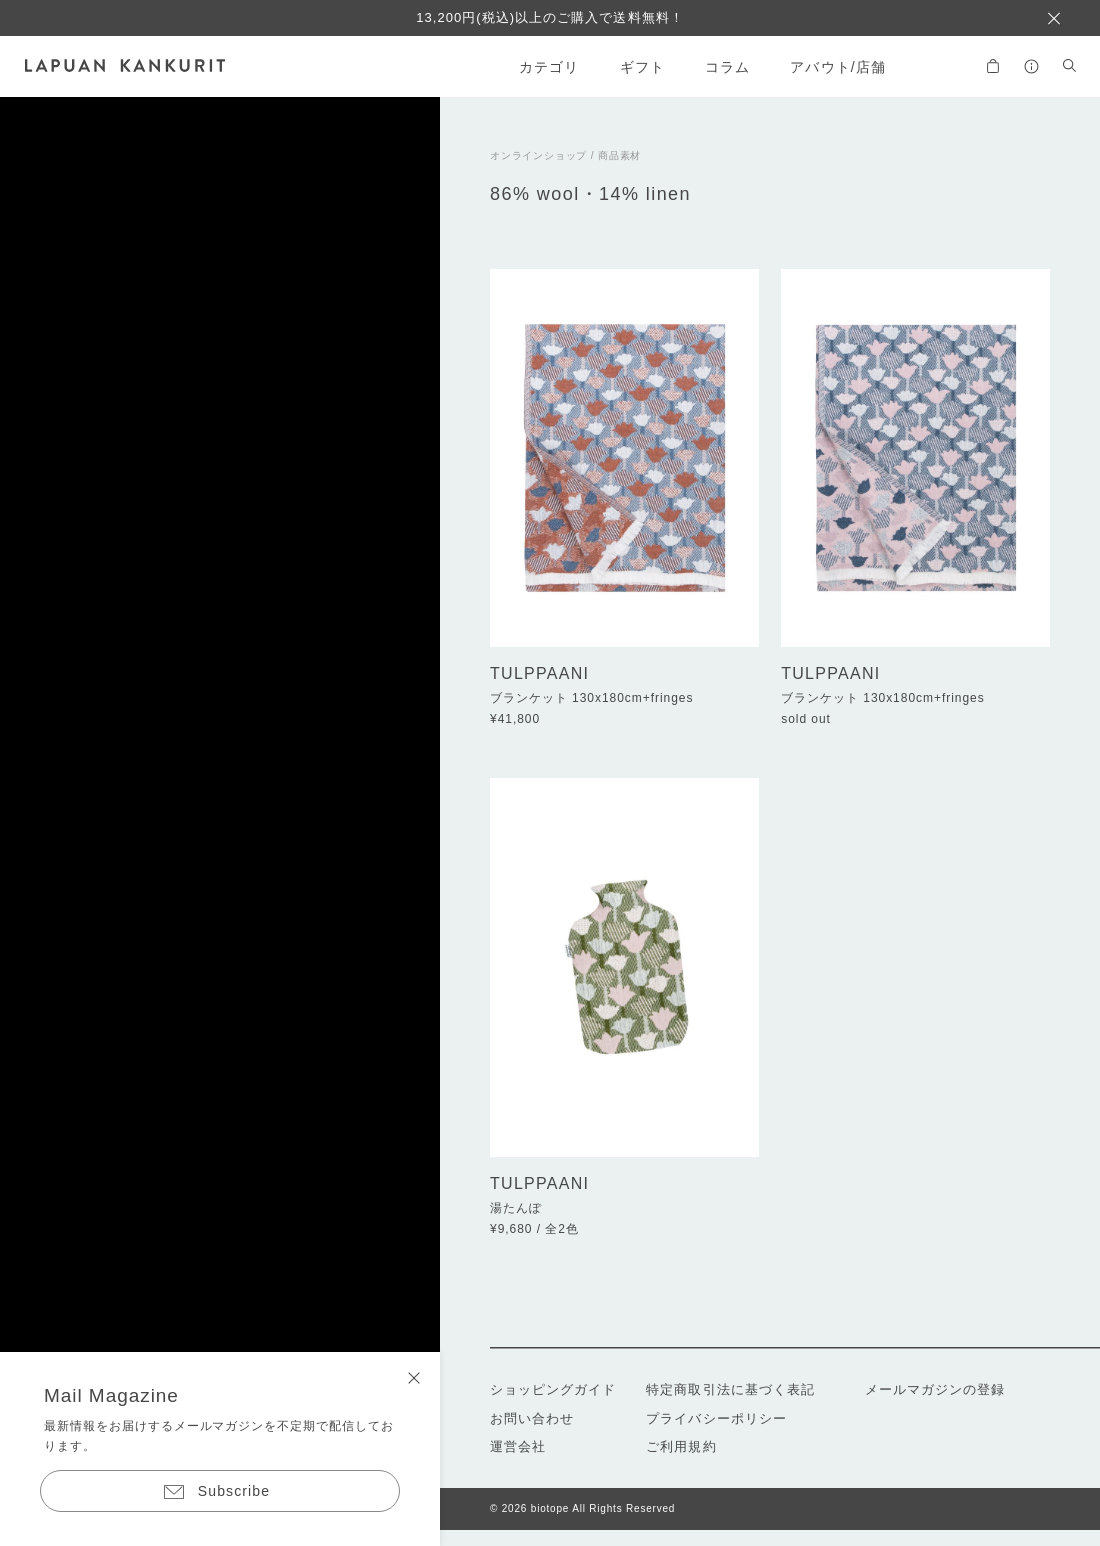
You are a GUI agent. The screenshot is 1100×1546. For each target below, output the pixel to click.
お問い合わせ (532, 1418)
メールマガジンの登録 (935, 1389)
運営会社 (518, 1446)
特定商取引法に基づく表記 (730, 1389)
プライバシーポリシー (716, 1418)
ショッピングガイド (553, 1389)
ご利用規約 (681, 1446)
